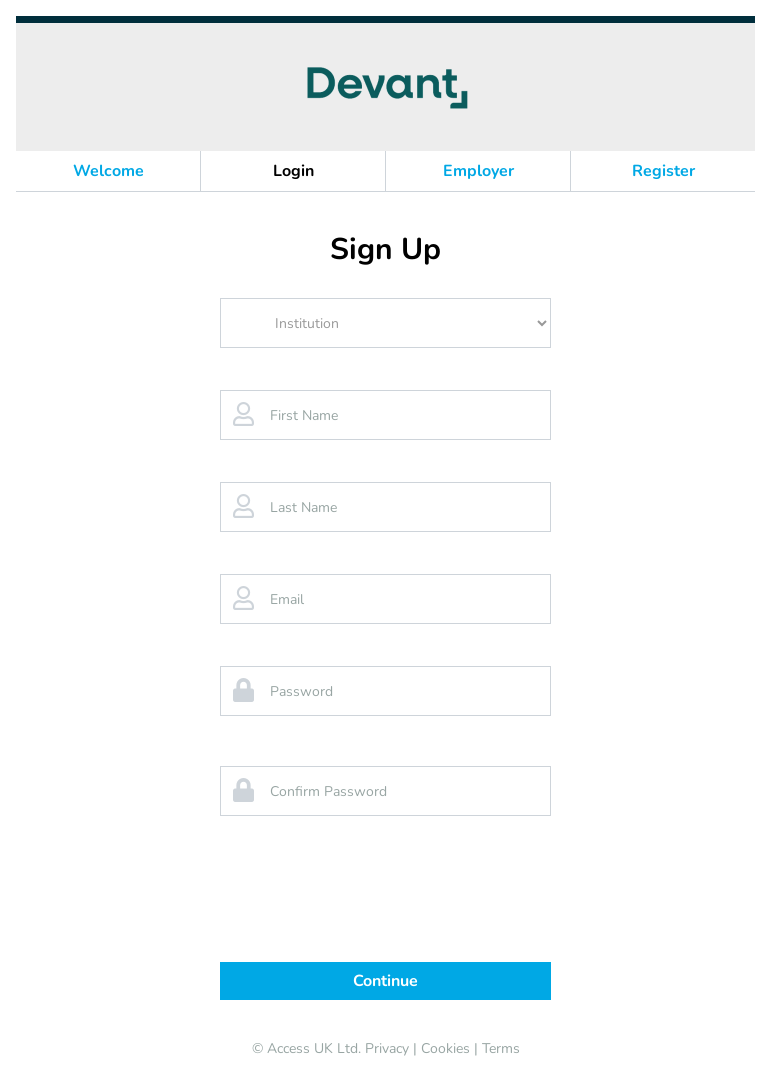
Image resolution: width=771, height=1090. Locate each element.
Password (301, 691)
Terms (501, 1048)
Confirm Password (328, 791)
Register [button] (663, 171)
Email (287, 599)
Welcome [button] (108, 171)
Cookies (445, 1048)
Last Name (303, 507)
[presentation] (386, 899)
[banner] (385, 87)
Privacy (387, 1048)
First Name (304, 415)
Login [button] (293, 171)
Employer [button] (478, 171)
